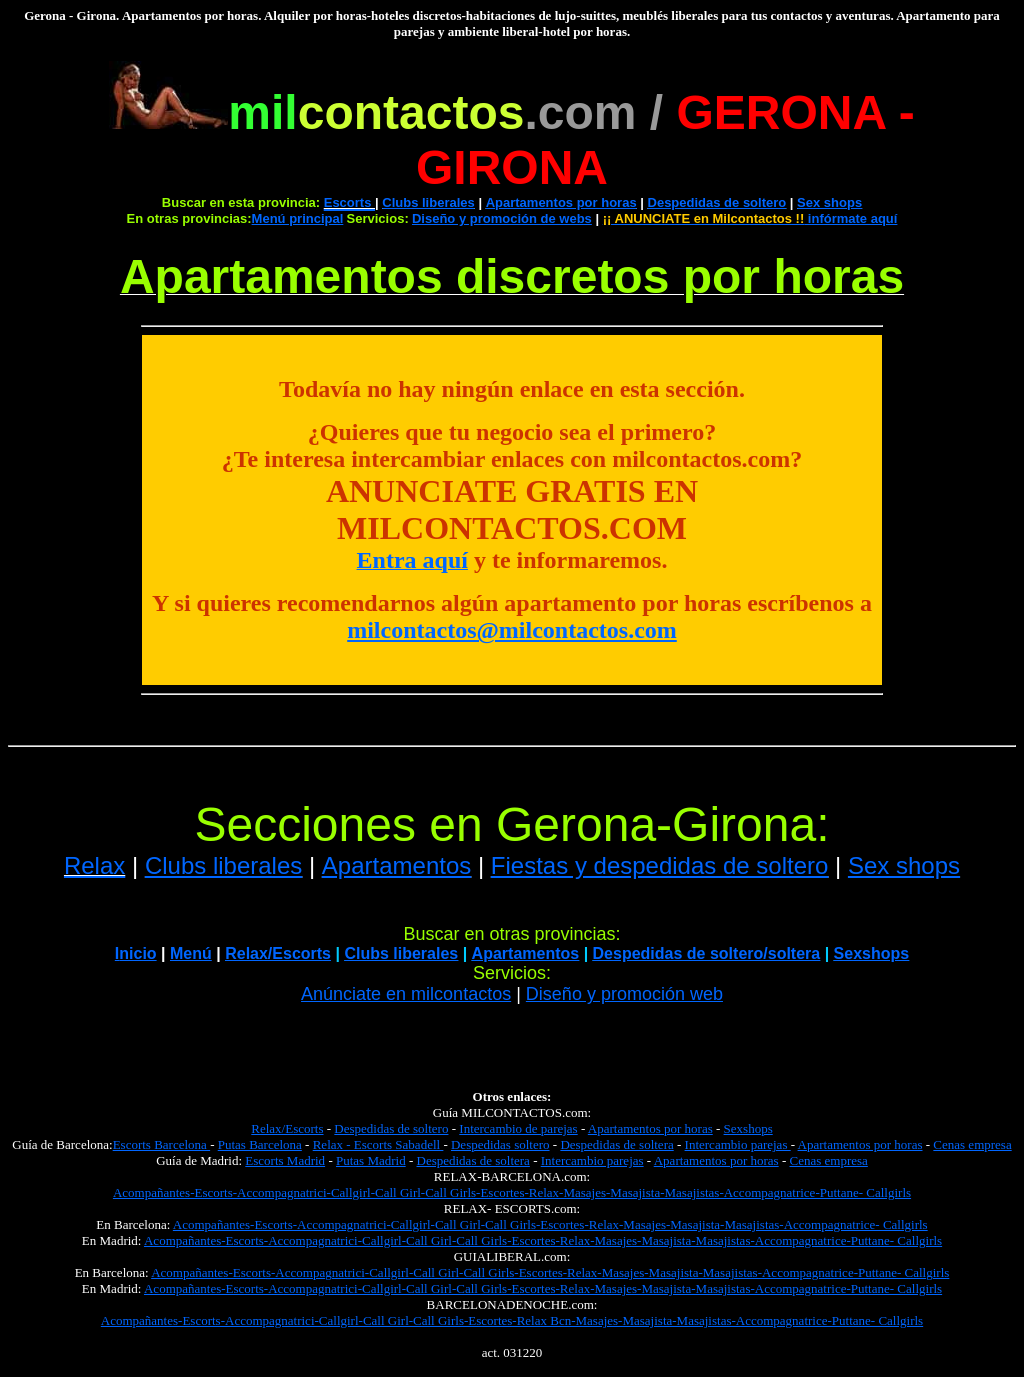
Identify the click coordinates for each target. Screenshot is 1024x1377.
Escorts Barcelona (161, 1144)
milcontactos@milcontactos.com (512, 630)
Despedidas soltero (500, 1144)
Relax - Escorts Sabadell (378, 1144)
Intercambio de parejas (518, 1128)
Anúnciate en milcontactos (406, 994)
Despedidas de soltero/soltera (707, 953)
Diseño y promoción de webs (502, 218)
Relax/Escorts (287, 1128)
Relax (94, 865)
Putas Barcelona (260, 1144)
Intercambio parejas (738, 1144)
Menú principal (298, 218)
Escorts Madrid (285, 1160)
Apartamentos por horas (561, 202)
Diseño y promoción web (624, 994)
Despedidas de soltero (717, 202)
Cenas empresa (972, 1144)
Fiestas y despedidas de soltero (660, 865)
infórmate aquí (750, 218)
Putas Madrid (371, 1160)
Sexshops (872, 953)
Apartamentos (396, 865)
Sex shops (829, 202)
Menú (191, 953)
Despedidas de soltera (616, 1144)
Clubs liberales (428, 202)
